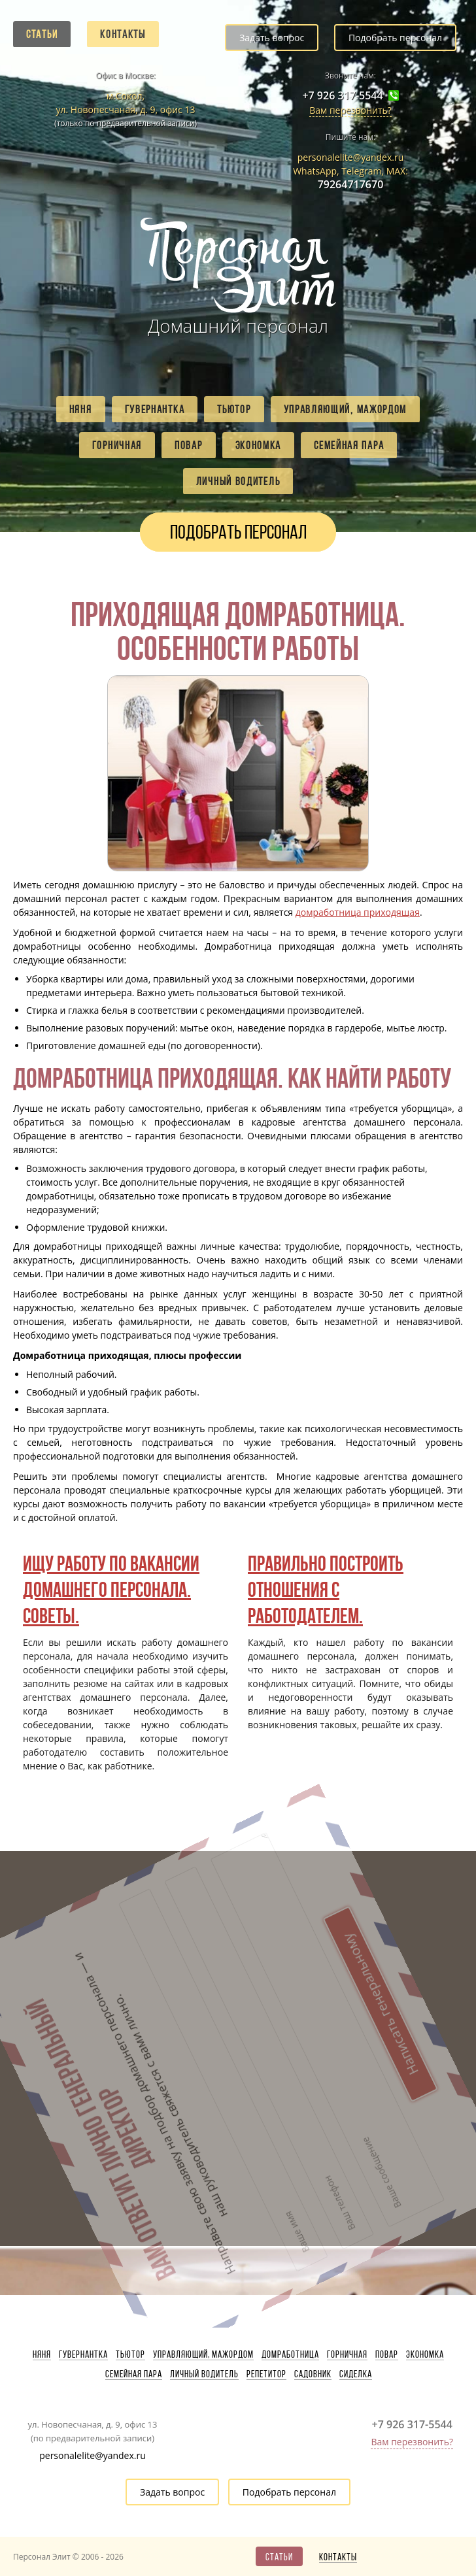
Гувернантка (155, 409)
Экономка (258, 445)
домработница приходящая (358, 912)
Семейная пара (349, 445)
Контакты (123, 34)
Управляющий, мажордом (345, 409)
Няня (80, 409)
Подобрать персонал (395, 37)
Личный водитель (238, 481)
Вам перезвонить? (350, 110)
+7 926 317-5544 (342, 96)
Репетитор (266, 2374)
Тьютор (233, 409)
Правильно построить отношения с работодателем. (325, 1589)
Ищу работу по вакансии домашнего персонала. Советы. (111, 1589)
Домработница (290, 2354)
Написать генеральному (190, 1922)
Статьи (42, 34)
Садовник (313, 2374)
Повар (189, 445)
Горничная (117, 445)
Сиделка (355, 2374)
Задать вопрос (271, 37)
